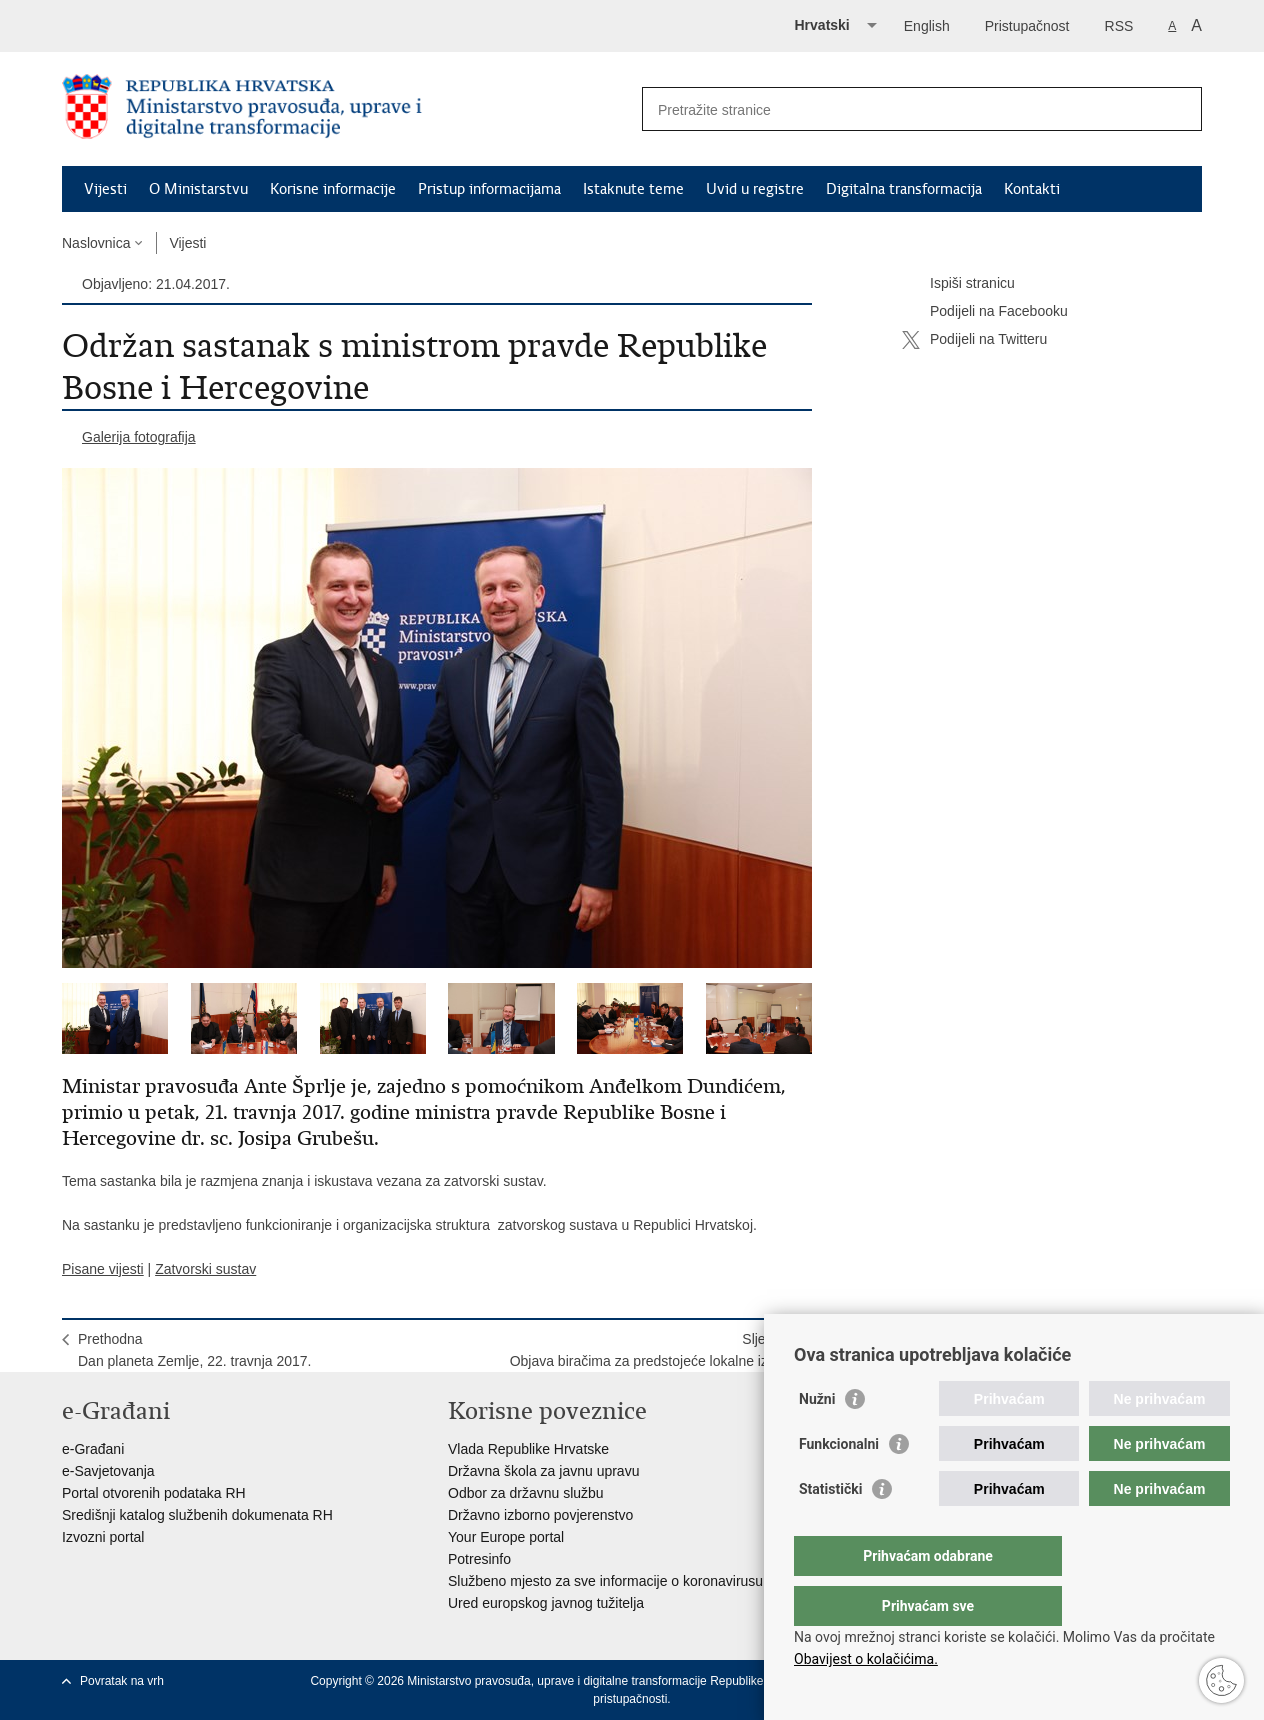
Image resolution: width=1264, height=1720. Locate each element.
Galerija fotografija (139, 437)
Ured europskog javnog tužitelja (546, 1603)
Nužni (817, 1439)
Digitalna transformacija (904, 189)
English (927, 26)
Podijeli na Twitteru (974, 340)
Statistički (830, 1529)
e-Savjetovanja (108, 1471)
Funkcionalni (839, 1484)
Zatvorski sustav (205, 1269)
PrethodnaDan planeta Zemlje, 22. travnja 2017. (194, 1350)
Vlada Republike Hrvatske (528, 1449)
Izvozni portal (103, 1537)
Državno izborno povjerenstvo (540, 1515)
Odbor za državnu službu (526, 1493)
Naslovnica (96, 243)
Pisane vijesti (103, 1269)
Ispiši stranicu (958, 284)
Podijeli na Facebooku (985, 312)
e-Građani (93, 1449)
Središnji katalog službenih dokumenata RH (197, 1515)
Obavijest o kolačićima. (866, 1659)
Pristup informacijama (489, 189)
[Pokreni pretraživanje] (1179, 109)
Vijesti (105, 189)
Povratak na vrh (122, 1681)
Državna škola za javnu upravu (543, 1471)
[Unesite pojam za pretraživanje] (900, 109)
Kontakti (1032, 189)
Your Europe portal (506, 1537)
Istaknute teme (633, 189)
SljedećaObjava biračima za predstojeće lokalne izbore (653, 1350)
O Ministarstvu (198, 189)
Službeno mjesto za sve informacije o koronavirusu (605, 1581)
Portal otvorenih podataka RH (154, 1493)
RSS (1119, 26)
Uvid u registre (755, 189)
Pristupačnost (1027, 26)
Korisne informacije (333, 189)
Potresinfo (479, 1559)
